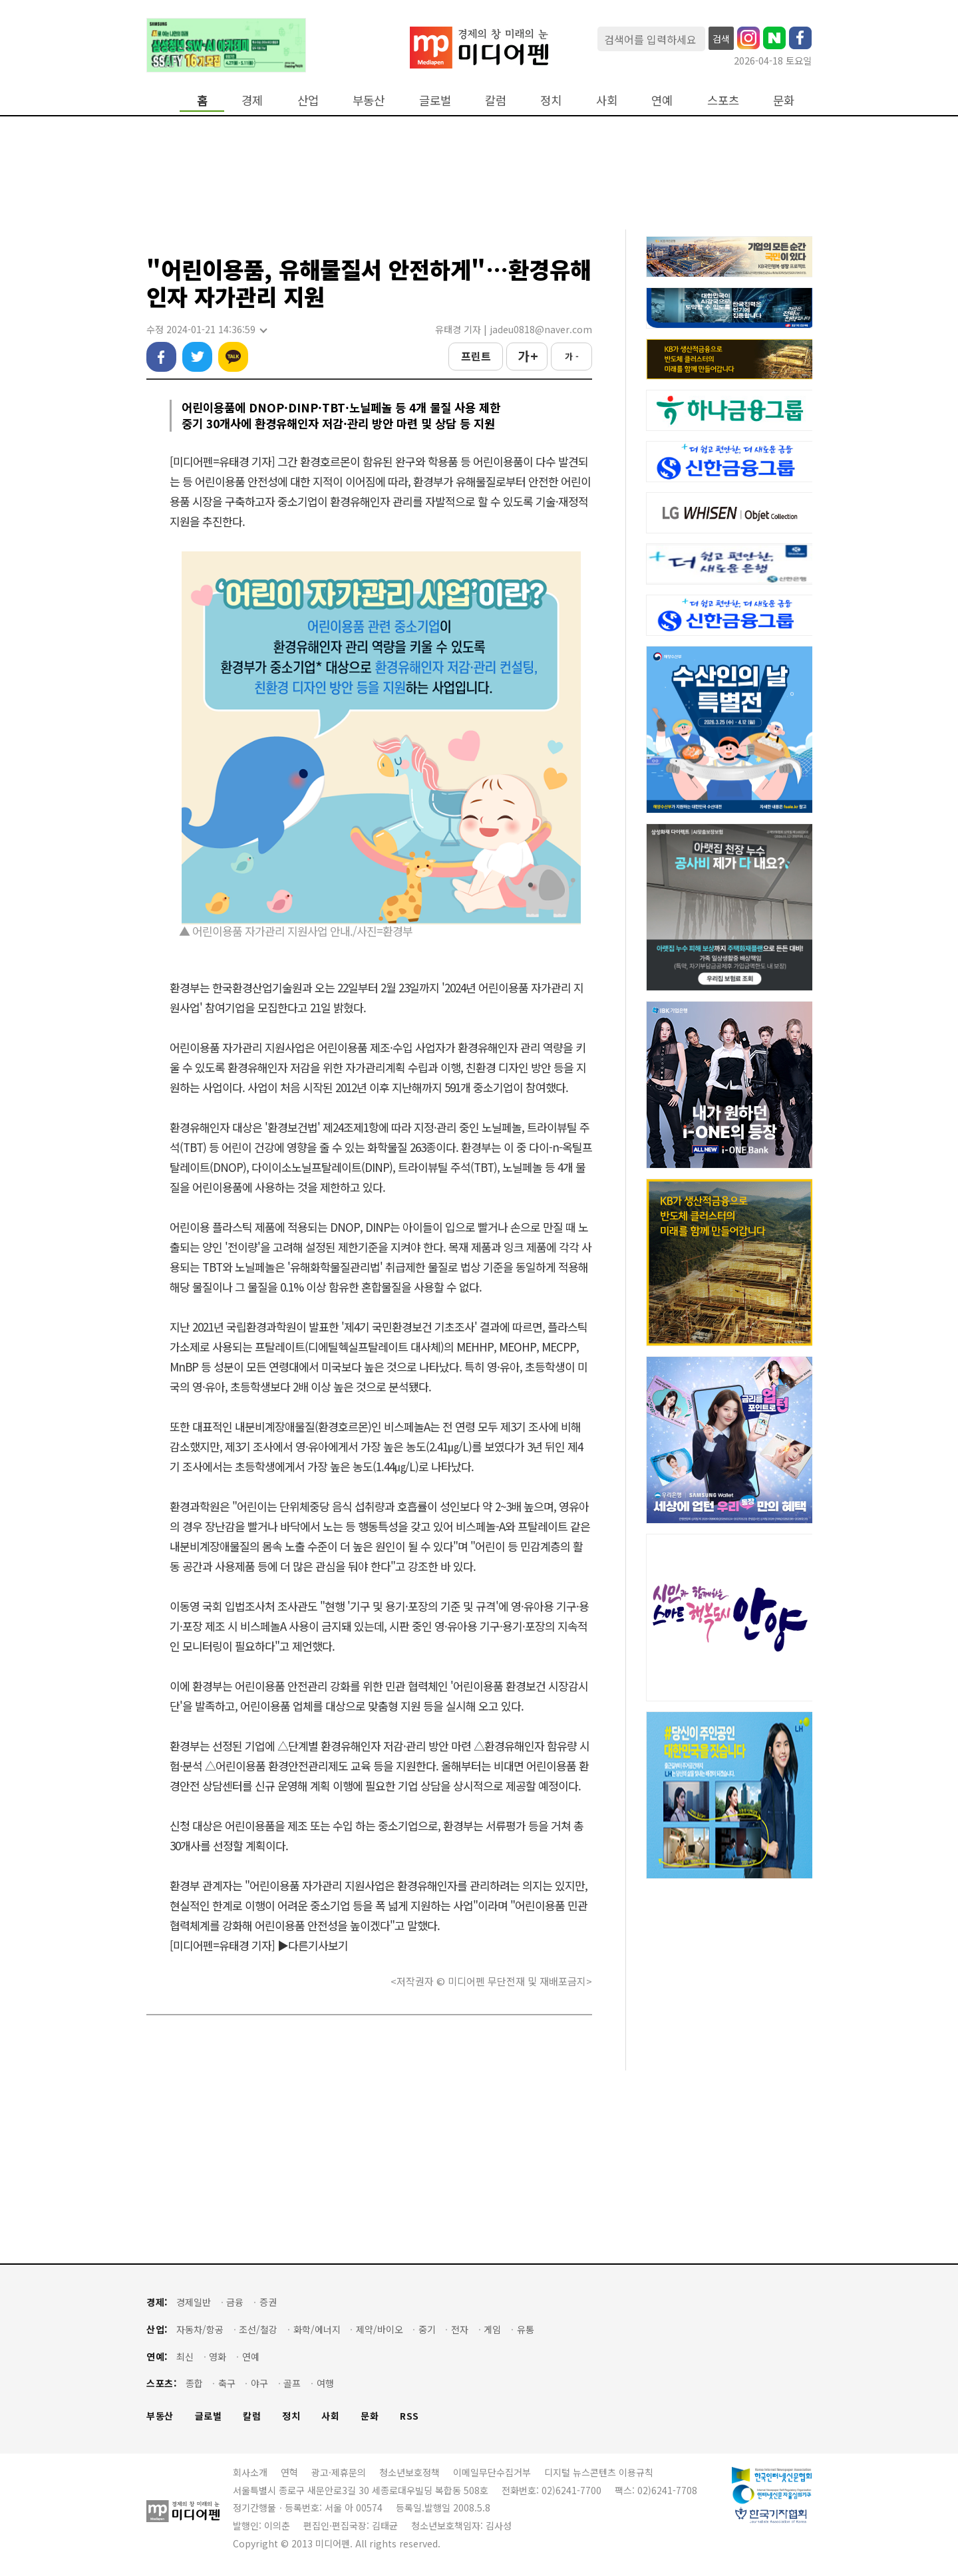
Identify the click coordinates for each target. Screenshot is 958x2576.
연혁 (289, 2472)
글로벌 (435, 100)
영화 (217, 2356)
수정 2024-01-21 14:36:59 (206, 329)
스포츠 (723, 100)
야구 (259, 2383)
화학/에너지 (317, 2329)
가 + (527, 356)
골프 (292, 2383)
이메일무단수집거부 (492, 2472)
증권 (268, 2302)
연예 (662, 100)
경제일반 (193, 2302)
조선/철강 (258, 2329)
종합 (194, 2383)
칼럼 (495, 100)
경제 (252, 100)
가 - (572, 356)
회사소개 (250, 2472)
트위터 (197, 357)
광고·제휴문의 (338, 2472)
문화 (783, 100)
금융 (234, 2302)
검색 (721, 38)
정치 (550, 100)
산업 (308, 100)
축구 (227, 2383)
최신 (185, 2356)
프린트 (476, 356)
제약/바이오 (379, 2329)
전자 (459, 2329)
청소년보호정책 (409, 2472)
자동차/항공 (200, 2329)
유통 (525, 2329)
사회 (606, 100)
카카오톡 (233, 357)
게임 (492, 2329)
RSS (409, 2416)
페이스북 (161, 357)
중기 (427, 2329)
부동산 (369, 100)
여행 (325, 2383)
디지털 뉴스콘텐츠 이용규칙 (598, 2472)
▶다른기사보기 (312, 1945)
